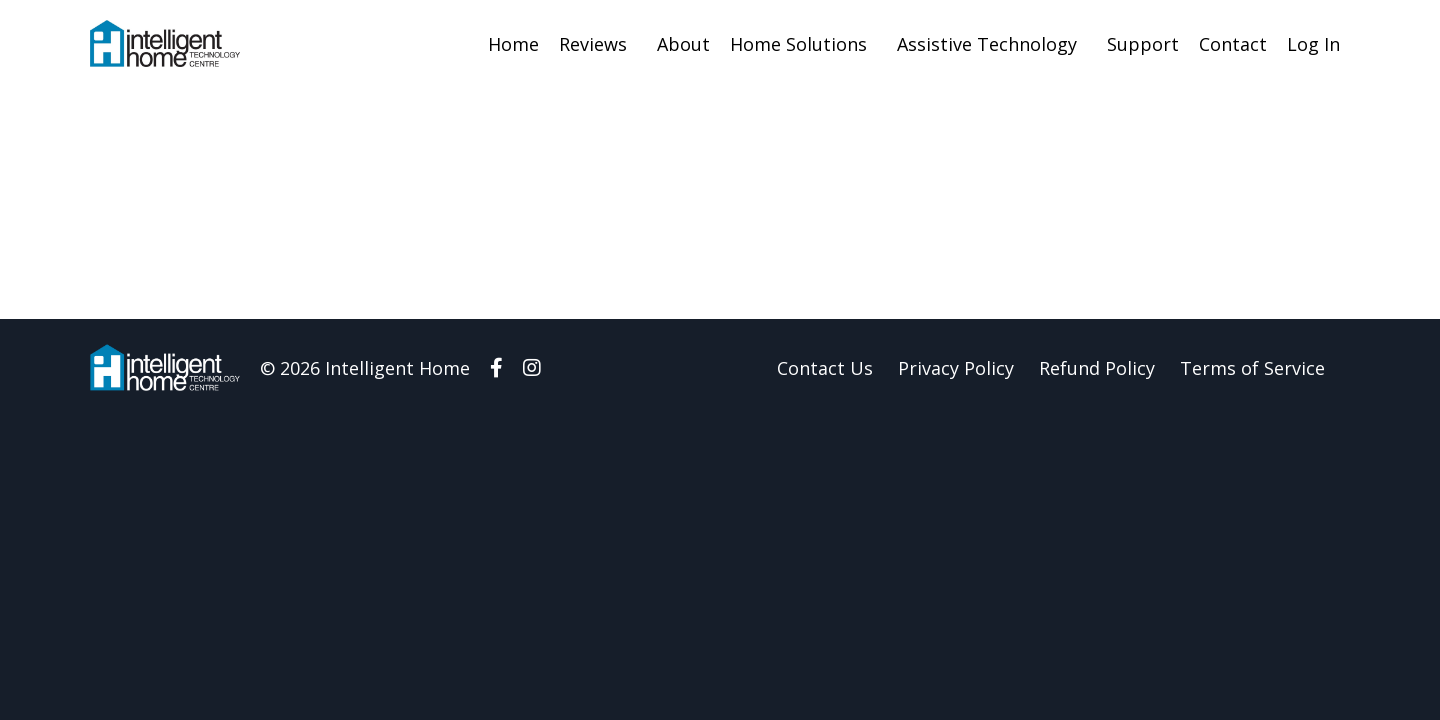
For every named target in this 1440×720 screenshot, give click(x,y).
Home (513, 44)
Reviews (593, 44)
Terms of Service (1252, 368)
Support (1143, 44)
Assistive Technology (987, 44)
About (683, 44)
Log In (1313, 44)
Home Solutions (798, 44)
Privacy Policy (956, 368)
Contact (1233, 44)
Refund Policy (1097, 368)
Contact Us (825, 368)
